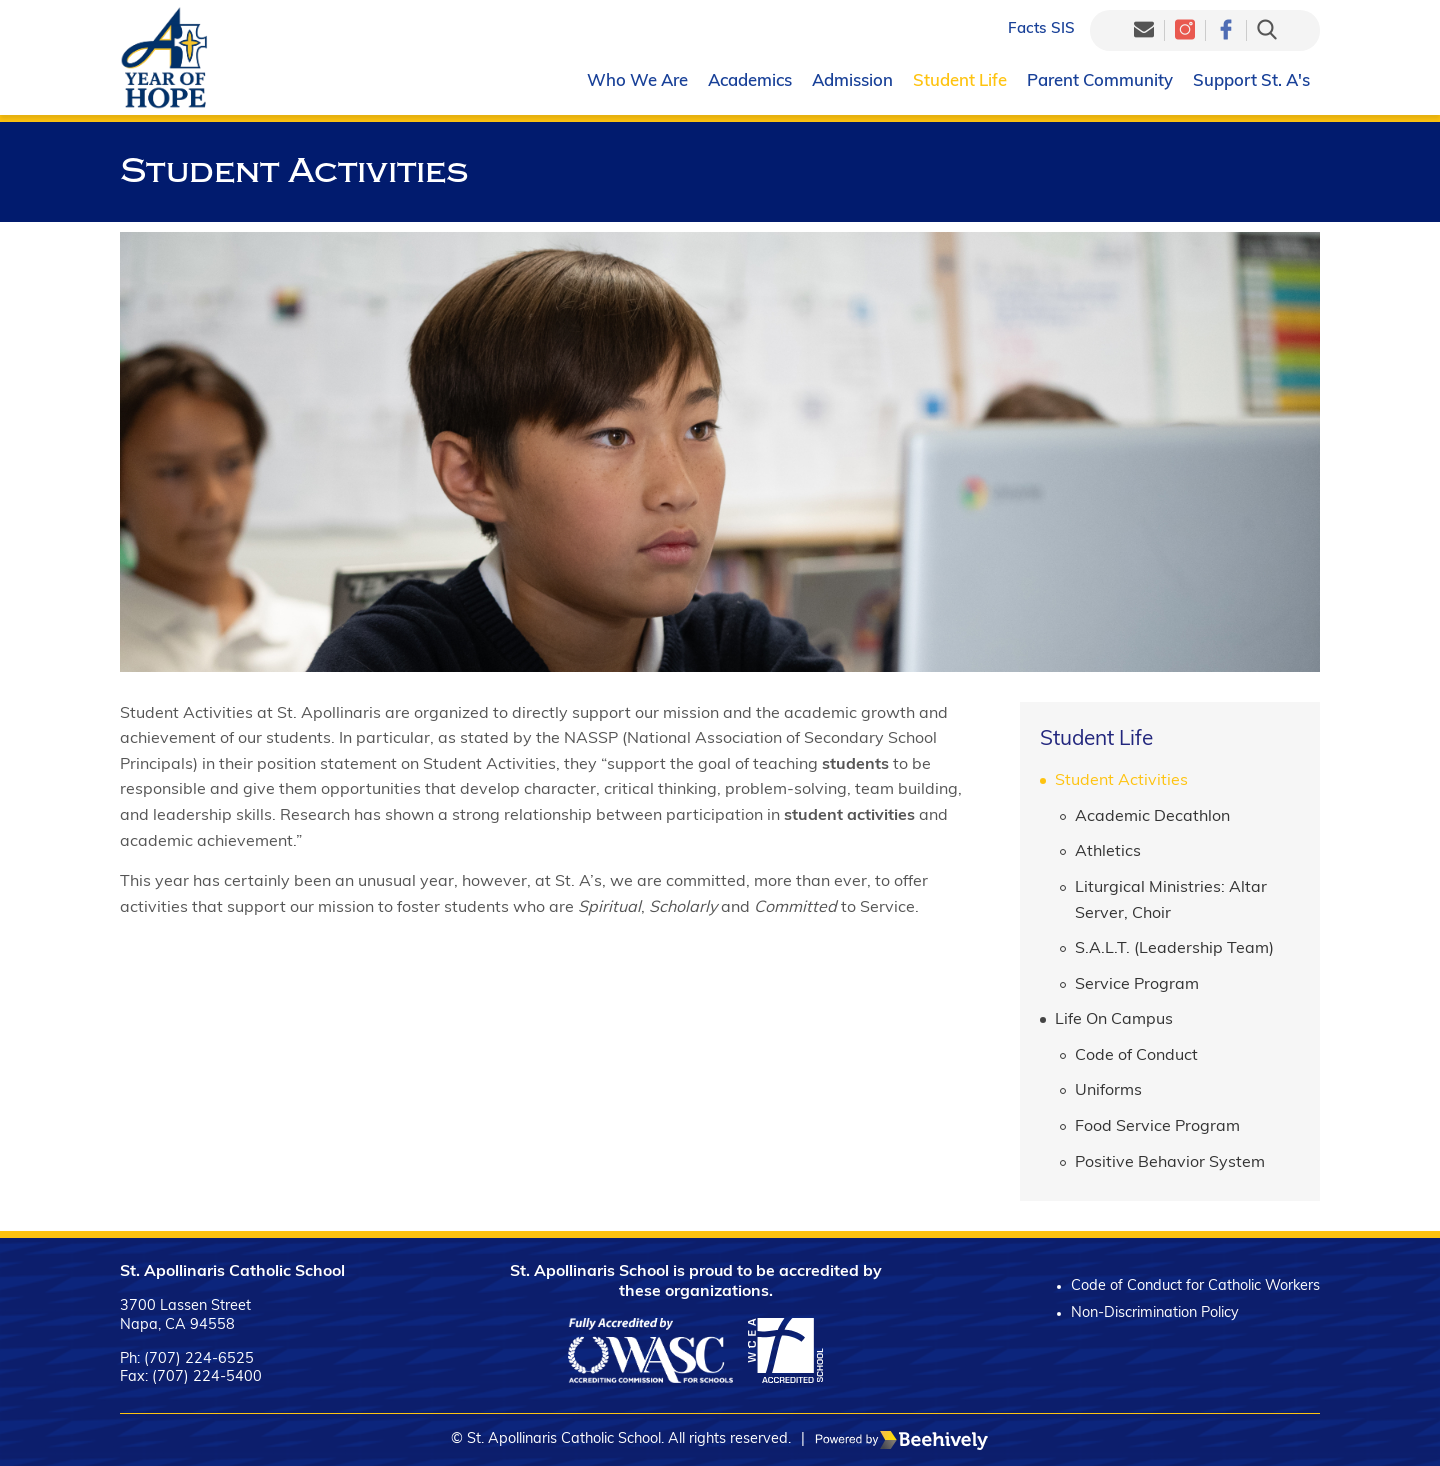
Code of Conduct (1136, 1056)
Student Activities (1121, 781)
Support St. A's (1251, 81)
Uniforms (1108, 1091)
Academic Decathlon (1152, 817)
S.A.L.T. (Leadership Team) (1174, 949)
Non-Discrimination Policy (1155, 1313)
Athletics (1108, 852)
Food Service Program (1157, 1127)
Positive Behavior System (1170, 1163)
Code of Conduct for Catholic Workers (1195, 1286)
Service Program (1137, 985)
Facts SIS (1041, 29)
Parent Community (1100, 81)
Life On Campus (1114, 1020)
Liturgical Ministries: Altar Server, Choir (1171, 901)
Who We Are (637, 81)
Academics (750, 81)
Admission (852, 81)
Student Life (960, 81)
